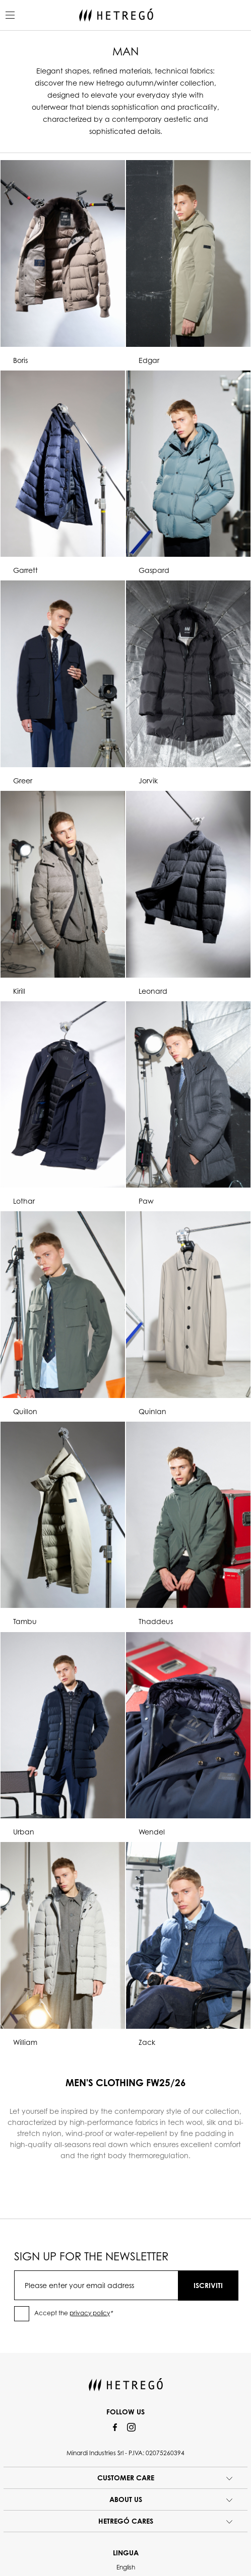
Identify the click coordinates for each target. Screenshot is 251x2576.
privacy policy (90, 2313)
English (125, 2567)
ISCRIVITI (208, 2285)
